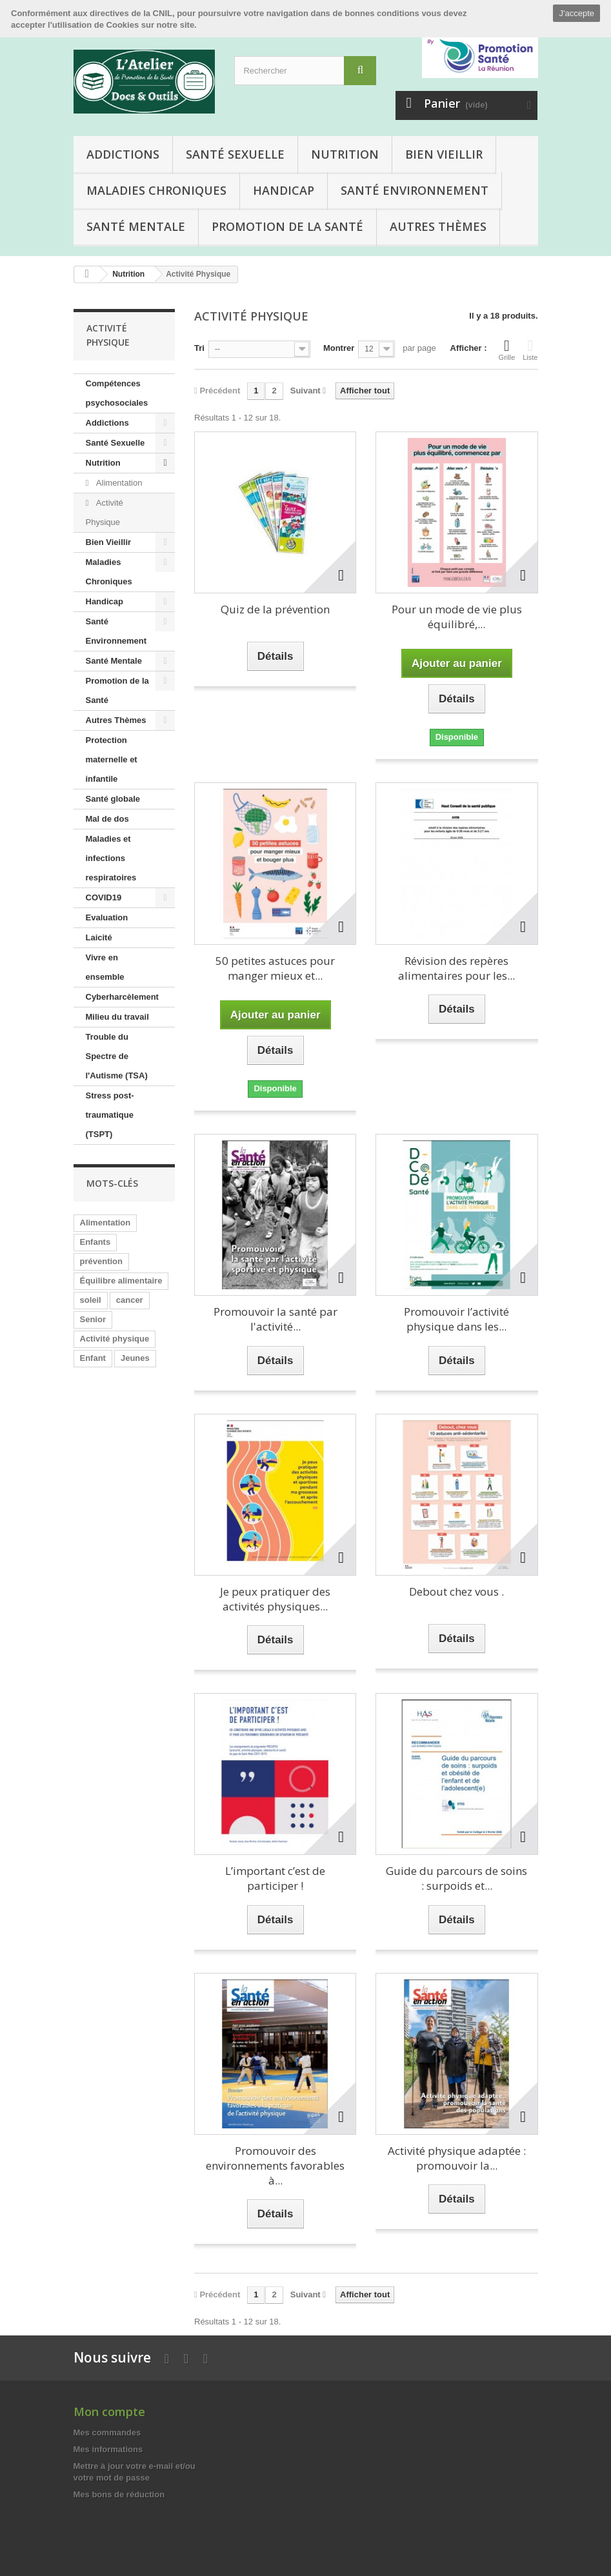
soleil (90, 1300)
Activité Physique (104, 512)
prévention (101, 1261)
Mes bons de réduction (119, 2494)
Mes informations (108, 2449)
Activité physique (115, 1338)
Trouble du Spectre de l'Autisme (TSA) (117, 1056)
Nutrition (345, 154)
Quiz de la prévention (275, 609)
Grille (507, 349)
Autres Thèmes (438, 226)
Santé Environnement (414, 190)
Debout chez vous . (456, 1591)
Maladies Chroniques (156, 190)
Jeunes (135, 1358)
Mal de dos (107, 819)
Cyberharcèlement (122, 997)
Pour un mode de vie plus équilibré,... (457, 616)
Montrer (338, 348)
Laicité (99, 937)
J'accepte (576, 13)
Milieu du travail (117, 1017)
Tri (199, 348)
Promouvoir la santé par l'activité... (275, 1319)
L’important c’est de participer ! (275, 1878)
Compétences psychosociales (117, 393)
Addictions (122, 154)
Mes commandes (107, 2432)
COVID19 (104, 897)
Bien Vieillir (444, 154)
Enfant (93, 1358)
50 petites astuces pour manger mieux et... (275, 968)
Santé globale (113, 799)
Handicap (283, 190)
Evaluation (107, 917)
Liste (530, 349)
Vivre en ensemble (105, 967)
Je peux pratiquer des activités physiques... (275, 1599)
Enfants (95, 1242)
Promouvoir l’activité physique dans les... (456, 1319)
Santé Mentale (135, 226)
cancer (129, 1300)
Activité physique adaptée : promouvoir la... (457, 2158)
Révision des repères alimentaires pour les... (456, 968)
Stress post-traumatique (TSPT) (110, 1115)
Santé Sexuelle (235, 154)
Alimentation (118, 483)
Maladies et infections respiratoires (111, 858)
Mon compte (109, 2411)
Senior (93, 1319)
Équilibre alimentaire (121, 1280)
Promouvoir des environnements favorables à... (275, 2165)
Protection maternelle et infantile (111, 759)
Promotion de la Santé (287, 226)
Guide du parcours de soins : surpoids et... (456, 1878)
